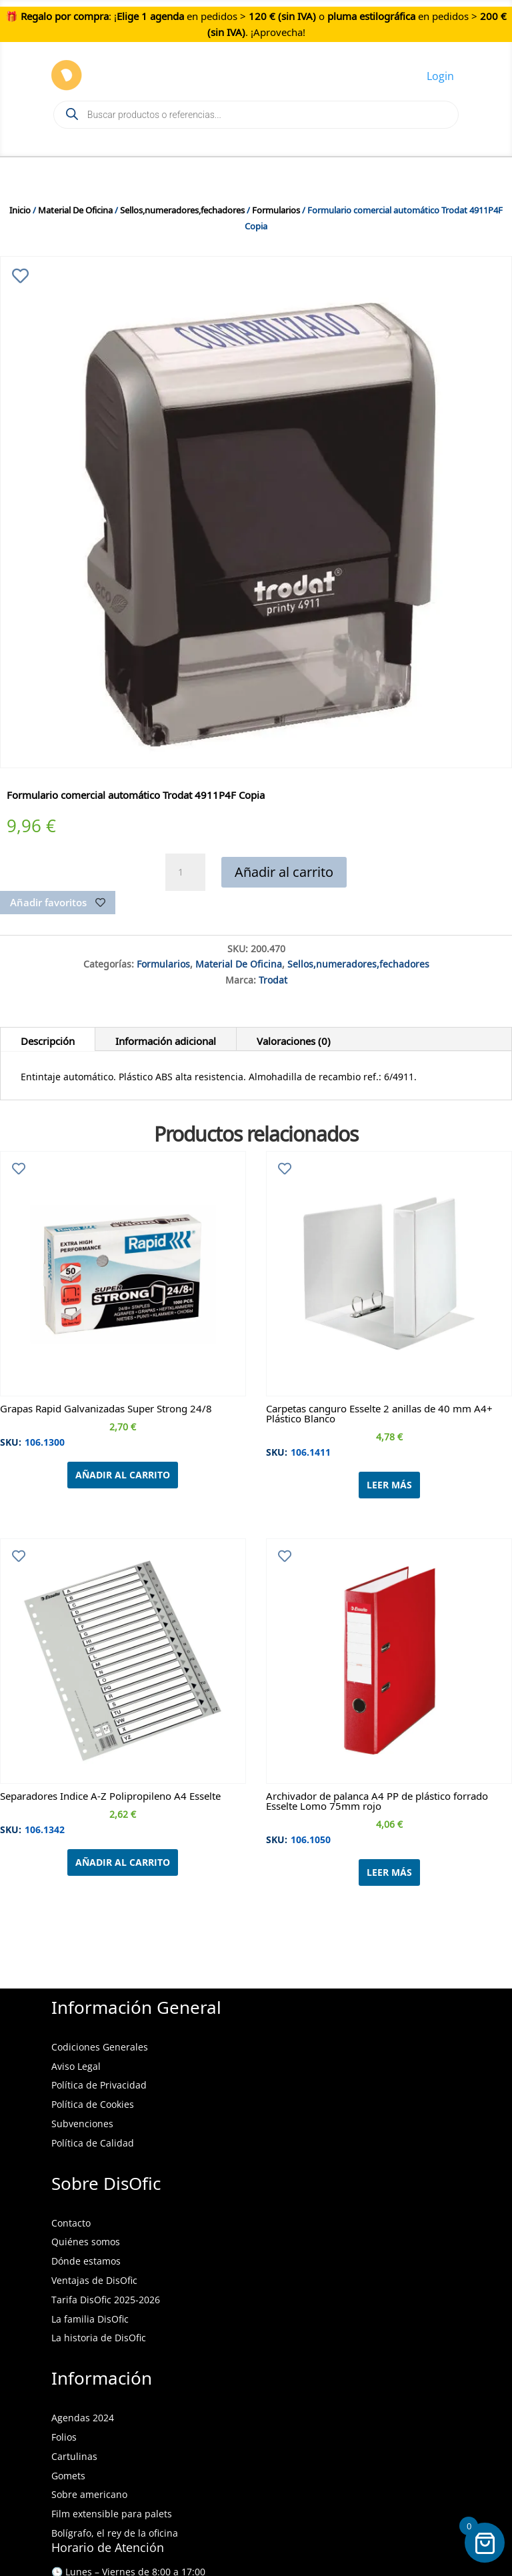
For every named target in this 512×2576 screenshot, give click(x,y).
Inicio (20, 208)
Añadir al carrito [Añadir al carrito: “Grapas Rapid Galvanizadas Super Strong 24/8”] (122, 1474)
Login (440, 76)
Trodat (273, 978)
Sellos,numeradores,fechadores (182, 208)
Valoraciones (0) (294, 1039)
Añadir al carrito (284, 872)
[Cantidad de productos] (185, 872)
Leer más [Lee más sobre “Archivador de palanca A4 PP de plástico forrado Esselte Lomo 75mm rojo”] (389, 1872)
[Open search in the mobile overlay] (256, 115)
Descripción (48, 1039)
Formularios (276, 208)
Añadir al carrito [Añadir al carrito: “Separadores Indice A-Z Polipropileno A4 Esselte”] (122, 1862)
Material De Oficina (75, 208)
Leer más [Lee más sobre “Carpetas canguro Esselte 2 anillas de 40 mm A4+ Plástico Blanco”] (389, 1484)
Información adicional (165, 1039)
